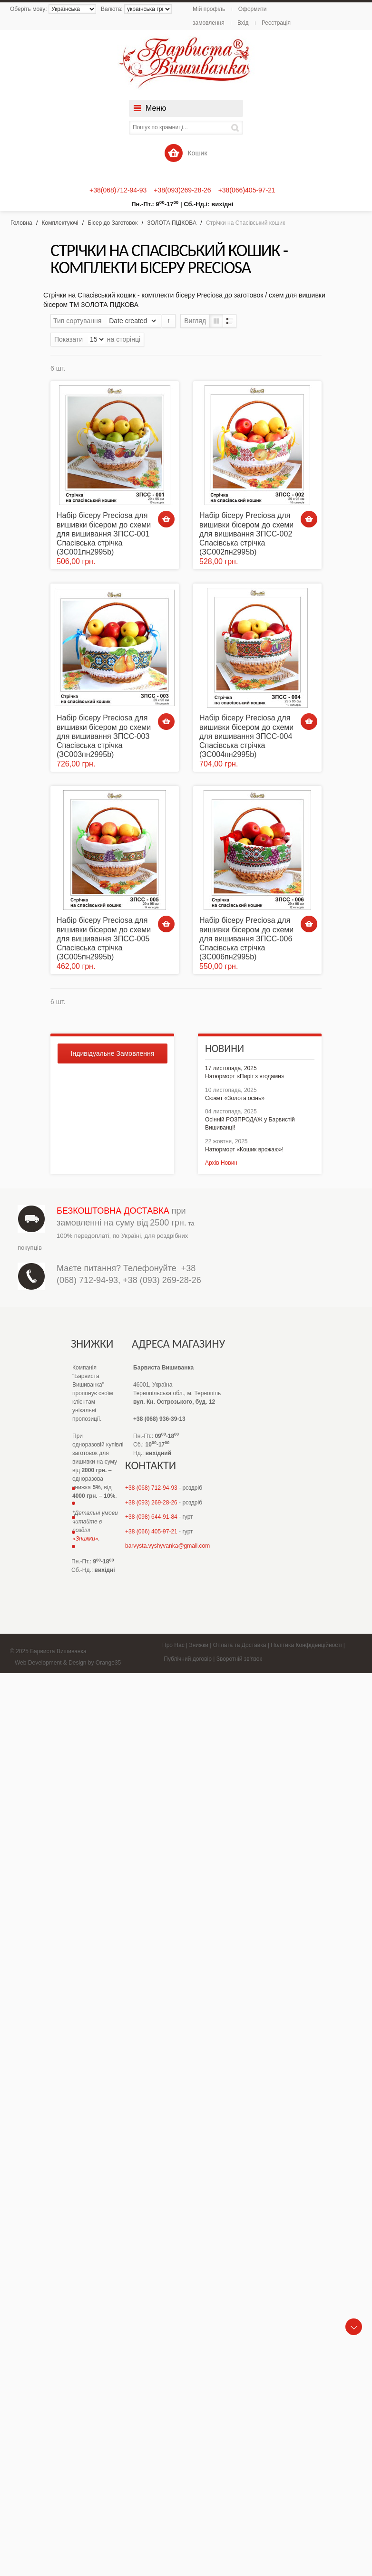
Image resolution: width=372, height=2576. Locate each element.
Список (229, 321)
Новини (224, 1048)
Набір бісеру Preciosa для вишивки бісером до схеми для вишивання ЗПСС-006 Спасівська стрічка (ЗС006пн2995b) (246, 938)
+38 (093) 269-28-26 (162, 1280)
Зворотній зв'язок (239, 1659)
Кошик (186, 153)
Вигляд (195, 321)
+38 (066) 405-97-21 (151, 1531)
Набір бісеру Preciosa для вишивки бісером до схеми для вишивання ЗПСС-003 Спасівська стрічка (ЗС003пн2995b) (104, 736)
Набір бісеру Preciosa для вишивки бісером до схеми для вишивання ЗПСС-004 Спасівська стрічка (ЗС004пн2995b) (246, 736)
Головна (21, 223)
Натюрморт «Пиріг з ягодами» (244, 1076)
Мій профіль (209, 9)
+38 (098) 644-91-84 (151, 1516)
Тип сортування (77, 321)
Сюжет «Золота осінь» (234, 1098)
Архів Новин (221, 1162)
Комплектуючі (60, 223)
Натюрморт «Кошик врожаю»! (244, 1149)
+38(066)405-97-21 (246, 190)
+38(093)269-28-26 (182, 190)
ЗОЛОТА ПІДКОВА (171, 223)
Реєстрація (276, 22)
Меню (156, 108)
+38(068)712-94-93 (118, 190)
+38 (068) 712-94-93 (151, 1487)
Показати (68, 339)
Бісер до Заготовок (112, 223)
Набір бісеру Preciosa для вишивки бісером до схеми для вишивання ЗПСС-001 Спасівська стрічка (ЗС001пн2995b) (104, 533)
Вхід (243, 22)
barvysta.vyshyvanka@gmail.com (167, 1545)
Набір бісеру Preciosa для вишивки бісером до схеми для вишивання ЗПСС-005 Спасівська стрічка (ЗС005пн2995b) (104, 938)
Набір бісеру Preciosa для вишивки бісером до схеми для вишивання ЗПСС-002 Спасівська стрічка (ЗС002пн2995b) (246, 533)
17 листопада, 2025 (231, 1068)
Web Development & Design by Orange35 (68, 1662)
